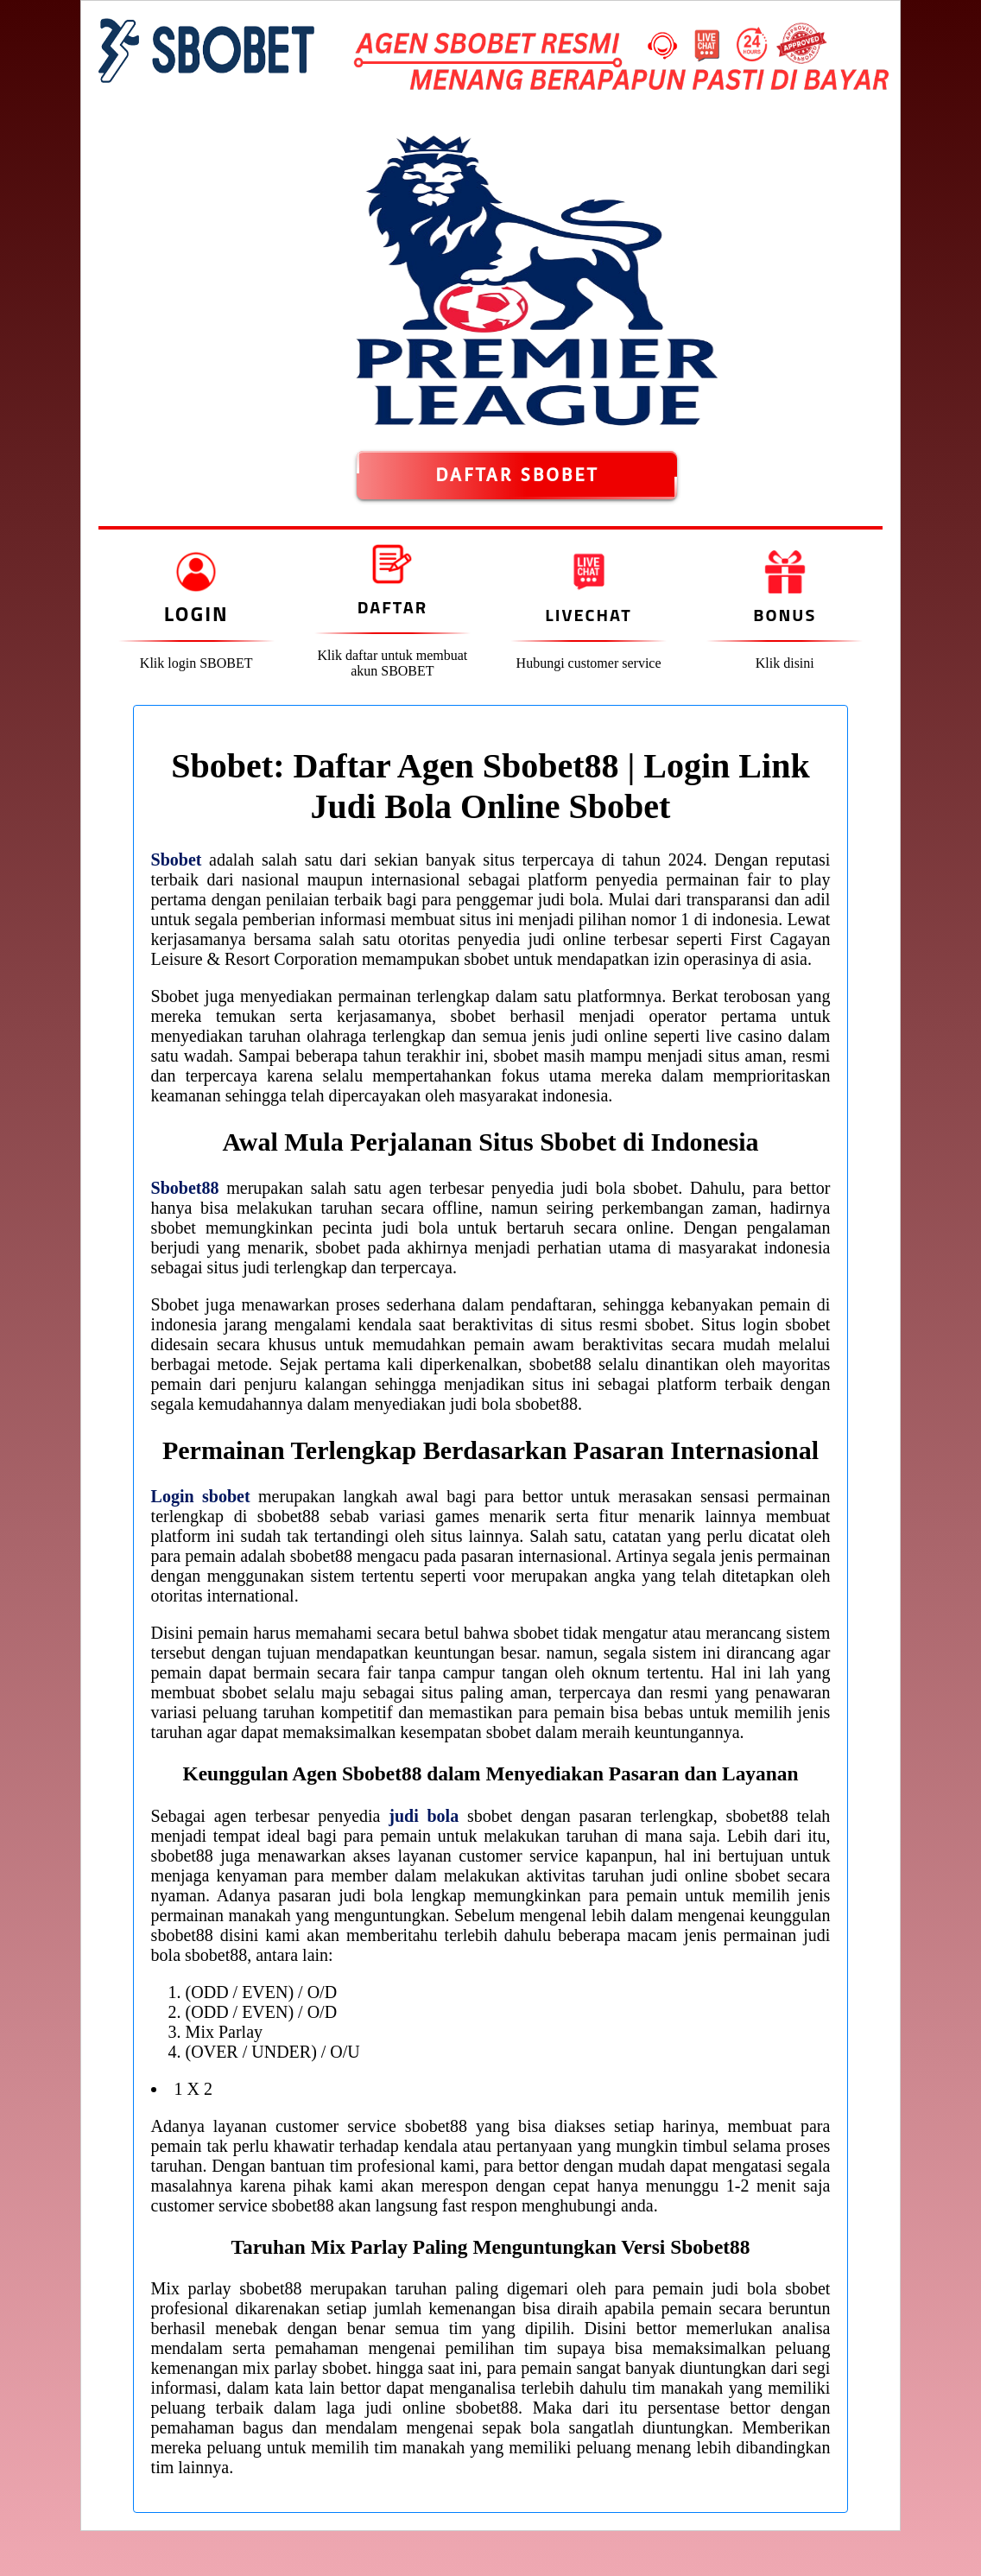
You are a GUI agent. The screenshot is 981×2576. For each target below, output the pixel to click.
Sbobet (176, 859)
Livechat (588, 614)
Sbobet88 (185, 1187)
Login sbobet (200, 1496)
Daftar (392, 606)
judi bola (424, 1815)
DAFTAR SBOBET (517, 475)
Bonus (784, 614)
